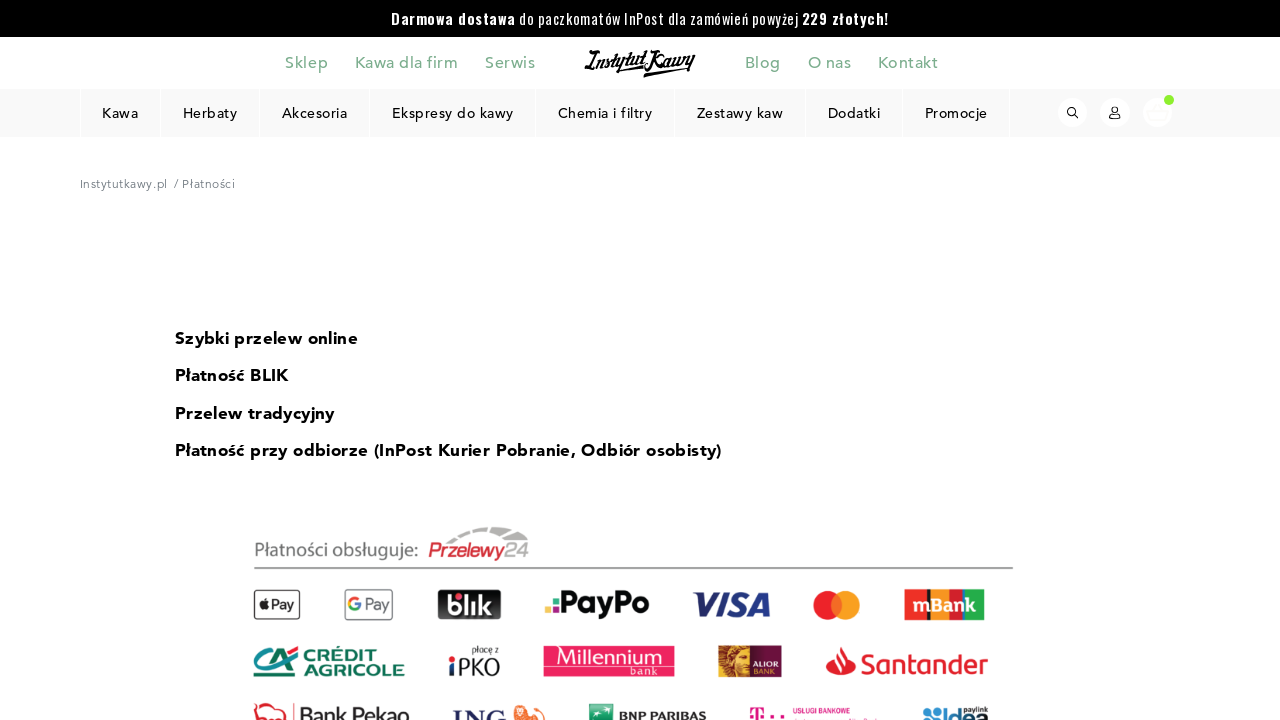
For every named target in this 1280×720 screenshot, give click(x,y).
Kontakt (908, 62)
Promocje (955, 113)
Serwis (510, 62)
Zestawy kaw (740, 113)
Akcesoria (314, 113)
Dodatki (854, 113)
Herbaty (210, 113)
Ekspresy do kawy (452, 113)
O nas (830, 62)
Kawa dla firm (407, 62)
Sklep (306, 62)
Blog (763, 62)
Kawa (120, 113)
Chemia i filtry (605, 113)
